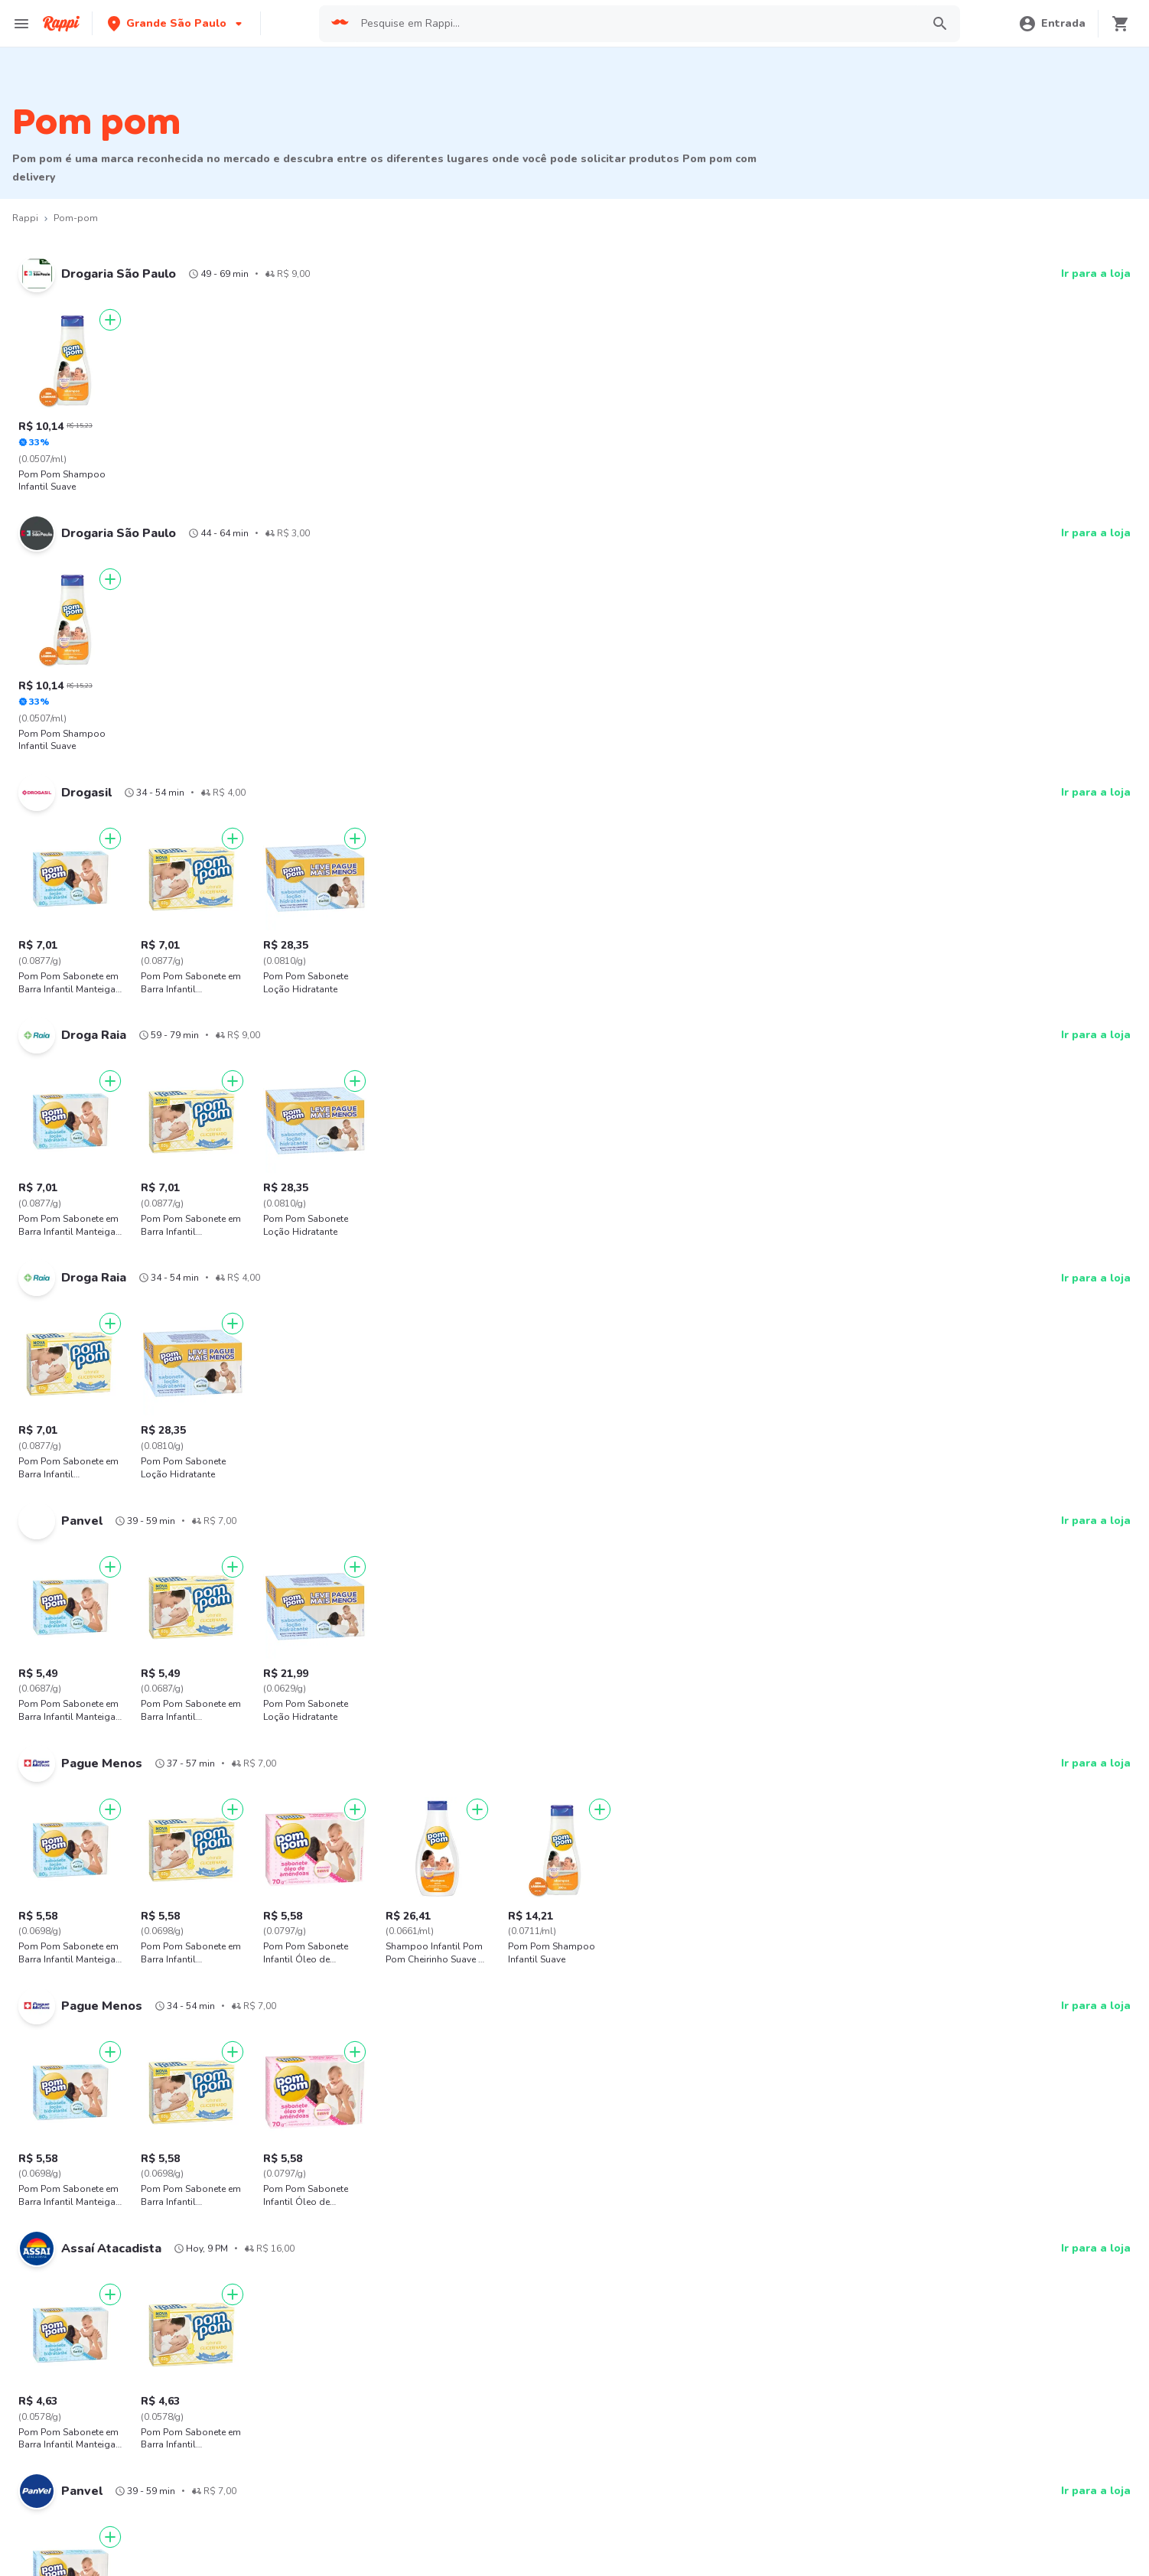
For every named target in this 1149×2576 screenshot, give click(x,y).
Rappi (25, 218)
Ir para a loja (1096, 273)
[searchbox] (636, 23)
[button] (176, 23)
